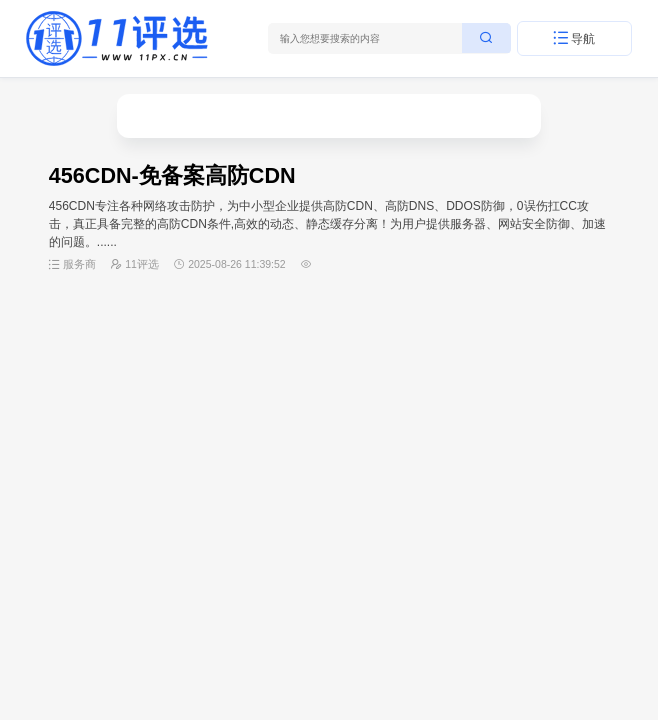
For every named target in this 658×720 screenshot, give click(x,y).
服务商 (79, 264)
